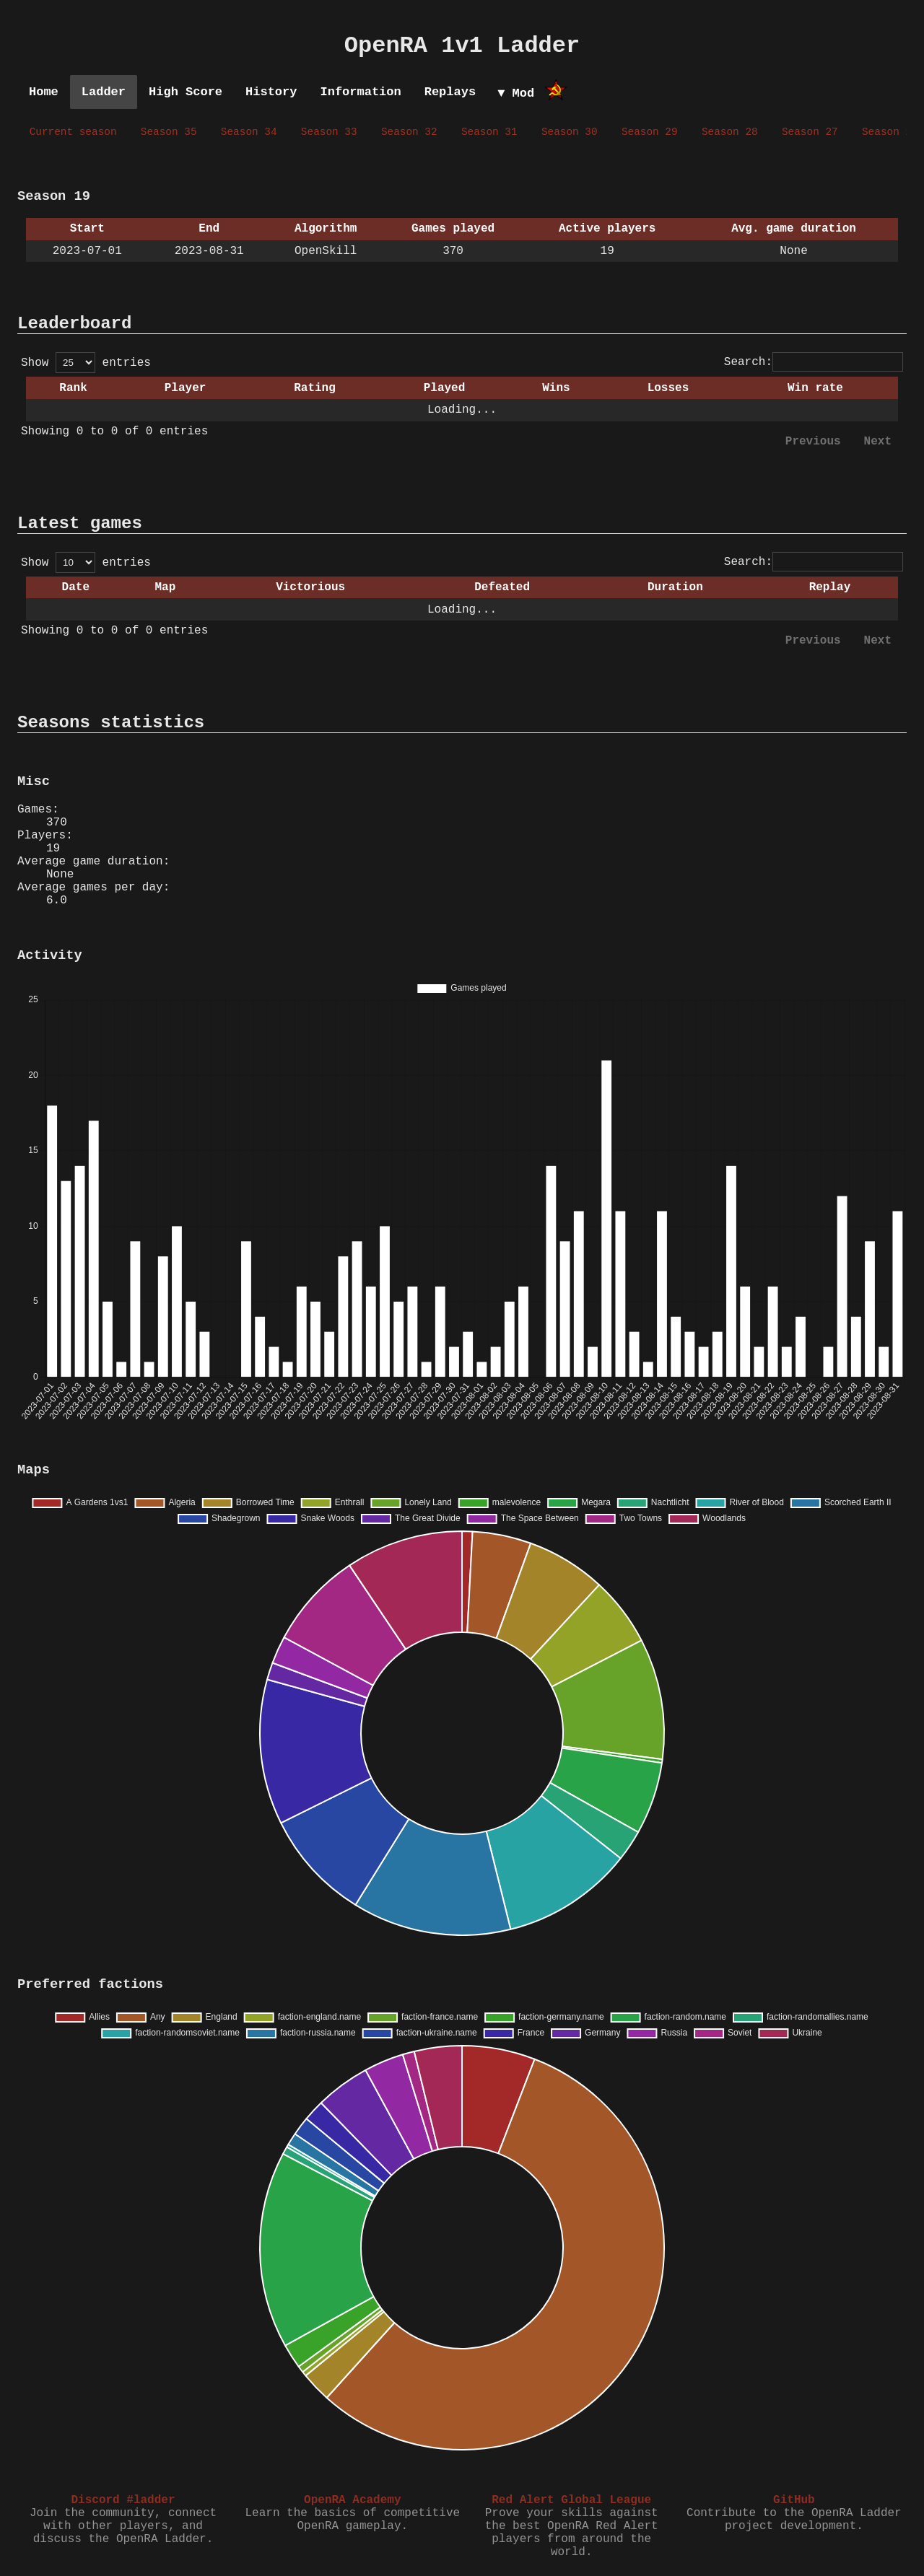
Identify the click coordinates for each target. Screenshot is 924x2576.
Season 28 (730, 132)
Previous (813, 441)
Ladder (104, 92)
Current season (73, 132)
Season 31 (489, 132)
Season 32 (409, 132)
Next (878, 441)
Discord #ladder (123, 2500)
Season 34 (249, 132)
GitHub (794, 2500)
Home (43, 92)
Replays (450, 92)
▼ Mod (515, 93)
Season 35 (169, 132)
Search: (813, 362)
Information (360, 92)
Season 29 (650, 132)
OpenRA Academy (352, 2500)
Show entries (86, 362)
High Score (185, 92)
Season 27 (810, 132)
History (271, 92)
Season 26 (890, 132)
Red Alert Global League (571, 2500)
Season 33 (329, 132)
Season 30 (569, 132)
